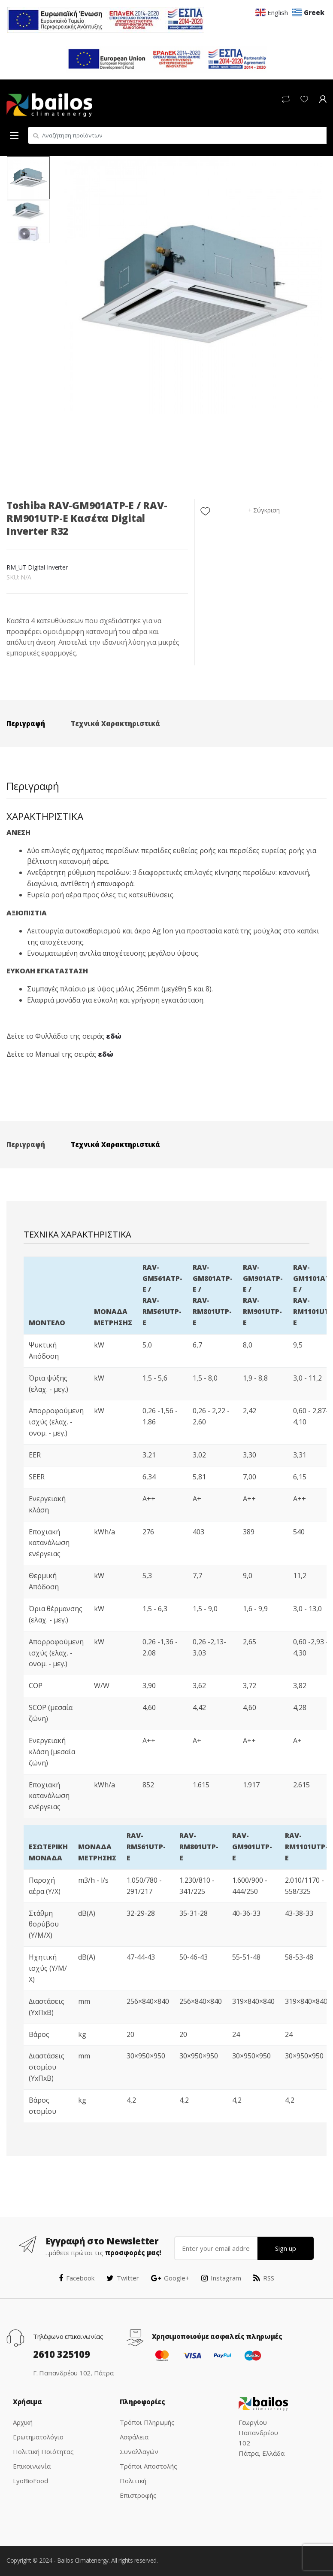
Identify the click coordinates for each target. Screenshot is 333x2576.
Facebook (76, 2278)
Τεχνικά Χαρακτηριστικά (115, 723)
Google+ (170, 2278)
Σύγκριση (266, 510)
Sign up (285, 2248)
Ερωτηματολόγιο (38, 2437)
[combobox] (177, 135)
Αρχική (23, 2422)
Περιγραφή (25, 723)
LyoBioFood (30, 2480)
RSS (263, 2278)
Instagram (221, 2278)
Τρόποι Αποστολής (148, 2466)
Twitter (122, 2278)
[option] (193, 285)
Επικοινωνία (32, 2466)
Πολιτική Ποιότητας (43, 2451)
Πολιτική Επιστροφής (138, 2488)
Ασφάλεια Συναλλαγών (139, 2444)
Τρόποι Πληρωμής (147, 2422)
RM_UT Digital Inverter (37, 567)
